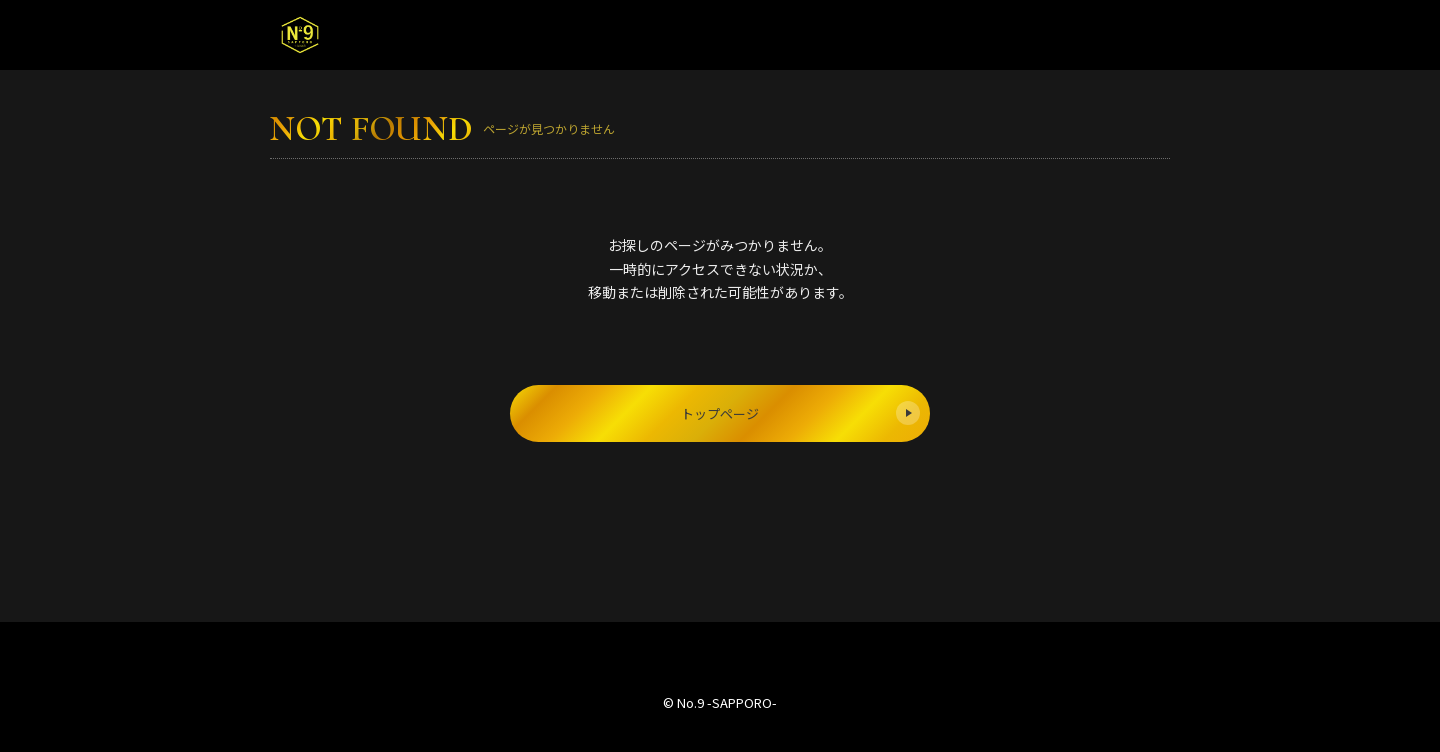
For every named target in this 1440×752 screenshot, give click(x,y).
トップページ (800, 413)
